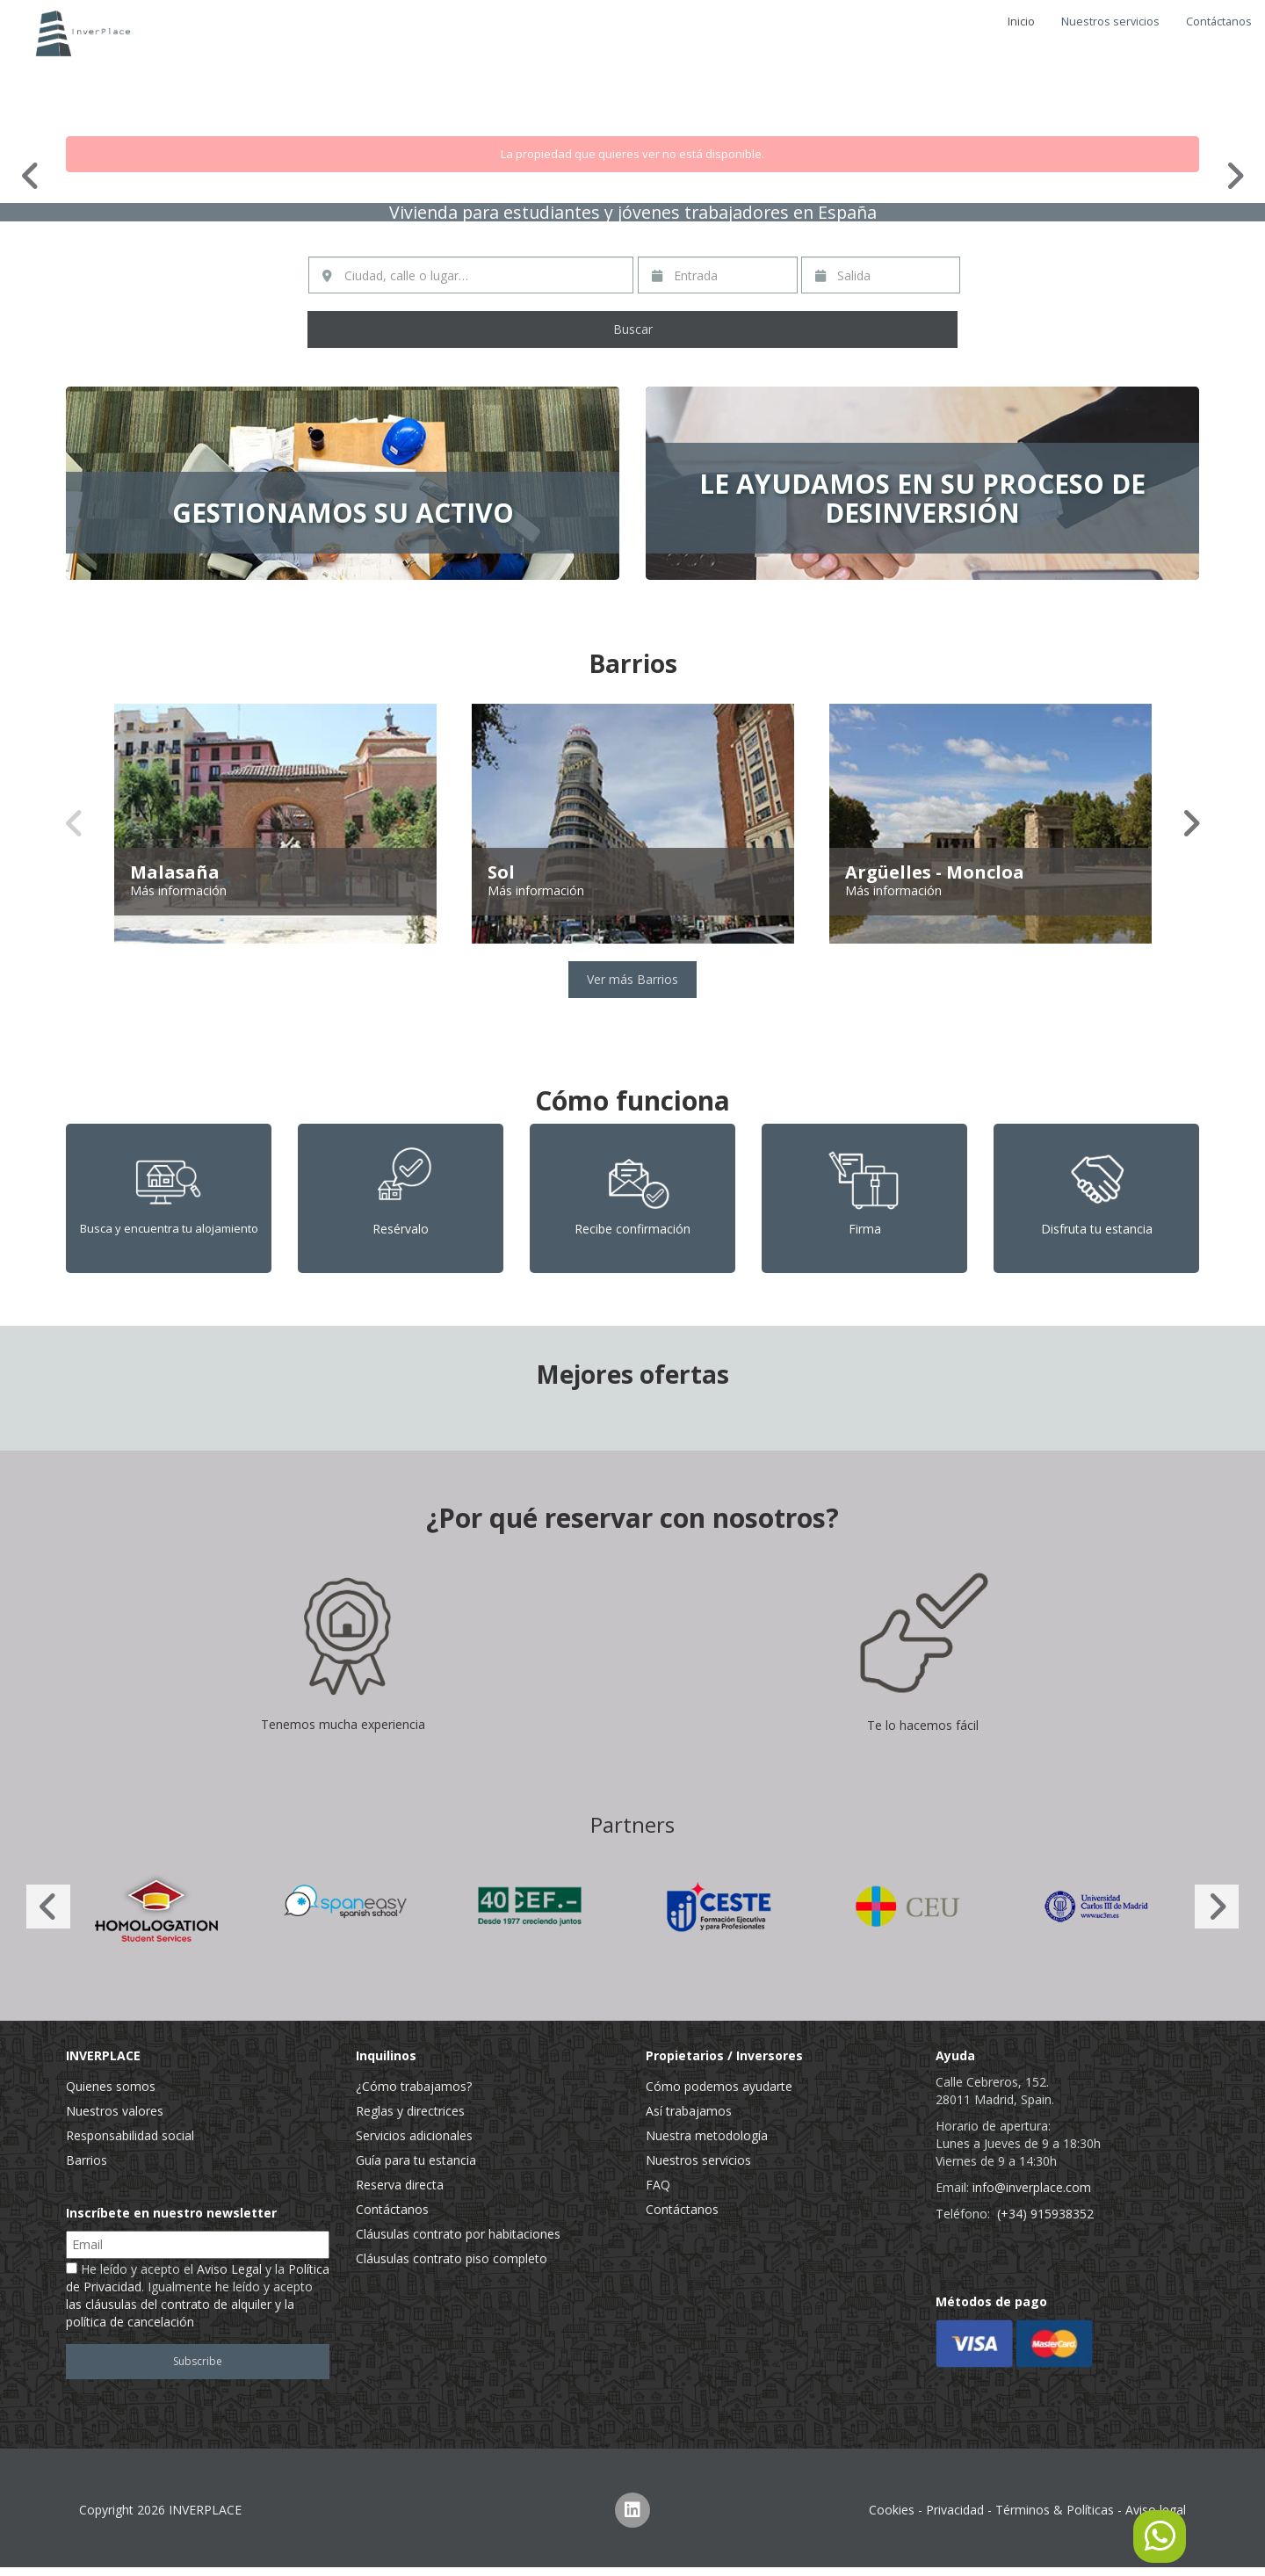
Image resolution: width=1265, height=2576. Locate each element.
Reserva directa (400, 2184)
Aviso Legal (229, 2269)
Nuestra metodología (707, 2135)
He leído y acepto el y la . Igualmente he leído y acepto (197, 2295)
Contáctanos (1219, 21)
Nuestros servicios (1110, 21)
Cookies (891, 2509)
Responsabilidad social (130, 2135)
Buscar (633, 329)
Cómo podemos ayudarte (719, 2086)
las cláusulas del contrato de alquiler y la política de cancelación (180, 2313)
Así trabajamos (689, 2110)
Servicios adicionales (414, 2135)
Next (1234, 176)
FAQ (658, 2184)
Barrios (86, 2160)
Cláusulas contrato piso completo (451, 2258)
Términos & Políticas (1054, 2509)
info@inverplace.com (1031, 2187)
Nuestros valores (114, 2110)
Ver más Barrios (632, 979)
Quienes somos (110, 2086)
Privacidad (955, 2509)
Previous (31, 176)
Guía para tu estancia (416, 2160)
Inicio (1021, 21)
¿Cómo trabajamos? (414, 2086)
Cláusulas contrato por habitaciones (458, 2233)
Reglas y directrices (410, 2110)
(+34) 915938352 (1045, 2213)
